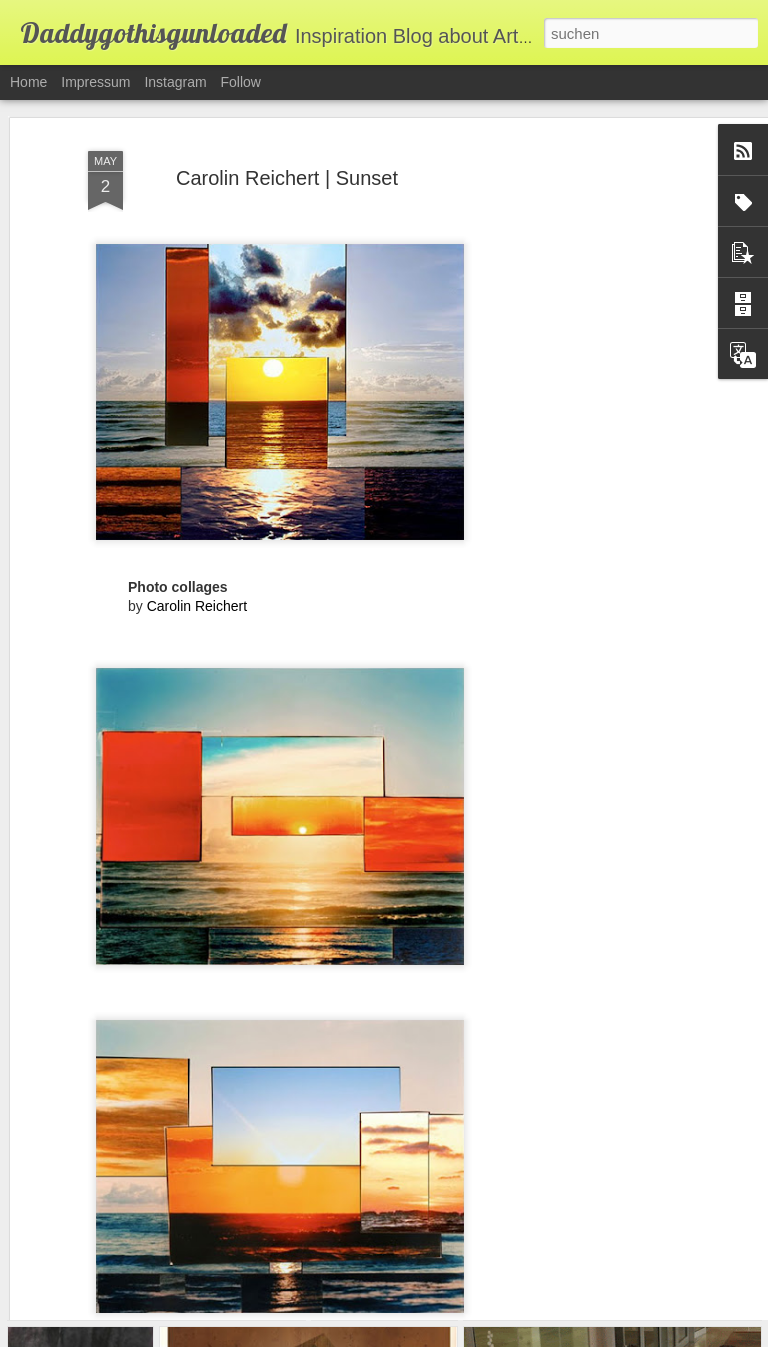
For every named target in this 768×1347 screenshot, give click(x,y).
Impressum (95, 82)
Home (28, 82)
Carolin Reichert (197, 559)
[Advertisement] (596, 408)
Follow (241, 82)
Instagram (175, 82)
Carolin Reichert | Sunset (287, 131)
